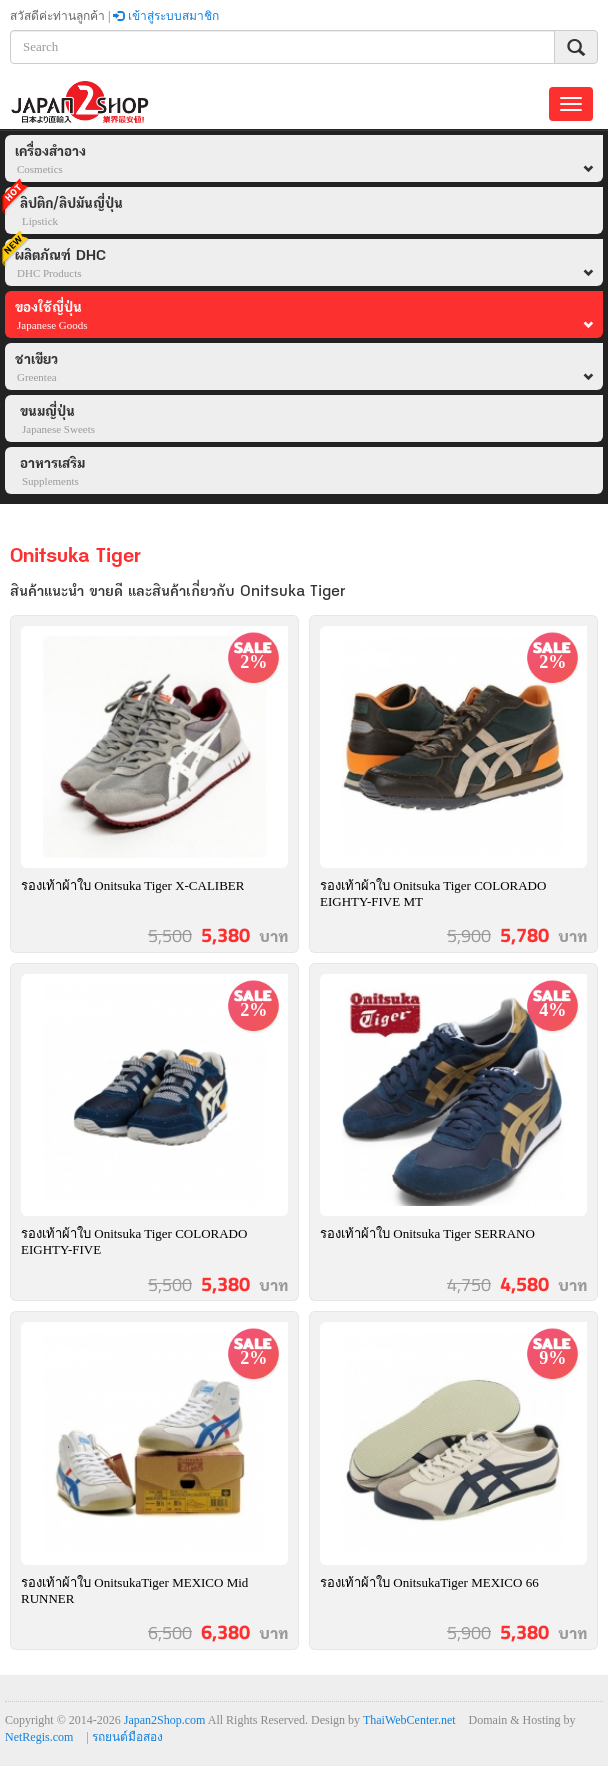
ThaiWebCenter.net (409, 1720)
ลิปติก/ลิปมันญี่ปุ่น (64, 208)
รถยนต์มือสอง (127, 1737)
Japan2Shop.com (165, 1720)
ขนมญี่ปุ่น (57, 421)
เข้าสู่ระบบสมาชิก (166, 16)
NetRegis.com (39, 1737)
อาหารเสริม (52, 473)
